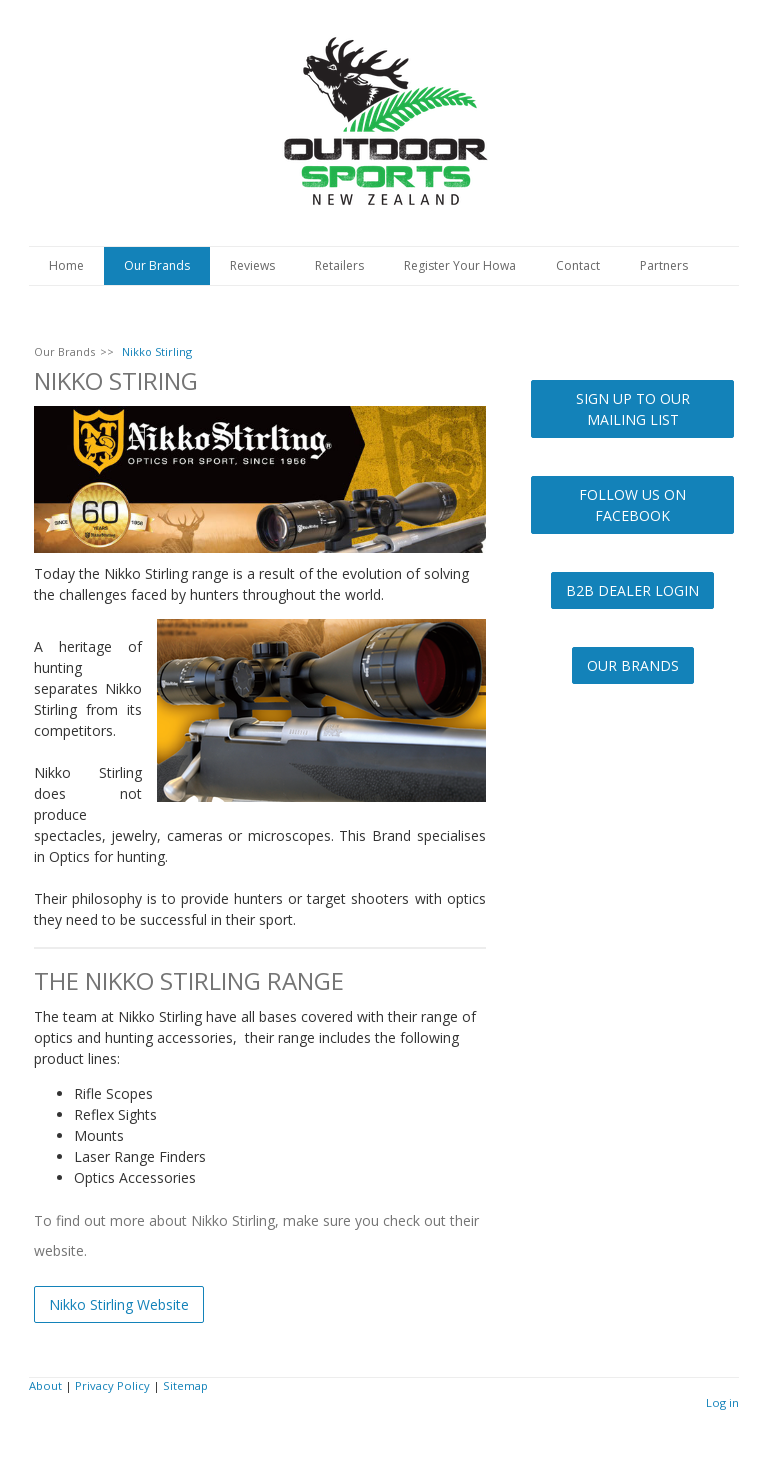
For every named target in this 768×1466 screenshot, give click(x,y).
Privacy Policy (112, 1385)
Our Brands (157, 265)
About (45, 1385)
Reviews (252, 265)
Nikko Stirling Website (119, 1304)
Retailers (339, 265)
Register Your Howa (460, 265)
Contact (578, 265)
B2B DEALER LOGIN (632, 590)
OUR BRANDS (633, 665)
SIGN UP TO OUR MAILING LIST (633, 409)
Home (66, 265)
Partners (664, 265)
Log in (722, 1402)
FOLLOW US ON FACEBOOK (632, 505)
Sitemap (185, 1385)
